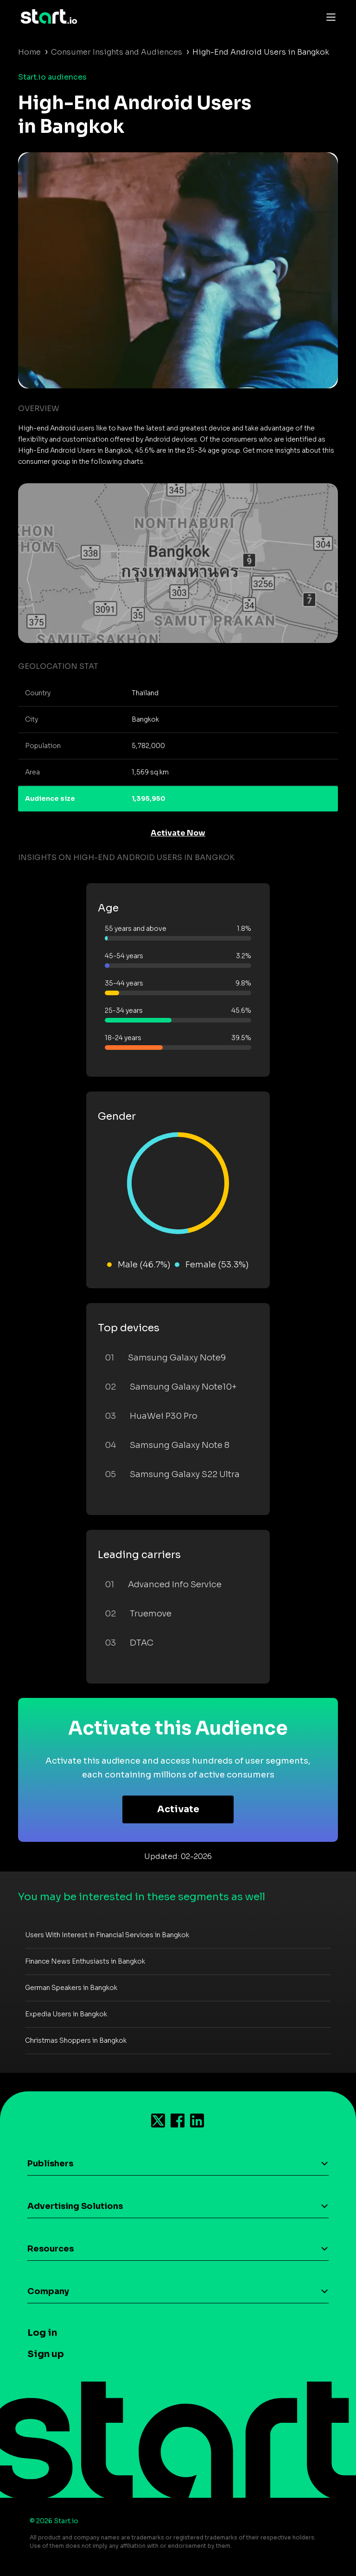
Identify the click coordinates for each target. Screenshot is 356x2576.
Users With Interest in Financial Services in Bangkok (107, 1935)
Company (48, 2291)
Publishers (50, 2163)
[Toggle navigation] (329, 17)
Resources (50, 2249)
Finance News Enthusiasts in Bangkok (85, 1961)
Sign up (45, 2354)
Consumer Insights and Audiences (116, 52)
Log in (42, 2333)
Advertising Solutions (75, 2206)
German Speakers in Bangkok (71, 1987)
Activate (178, 1809)
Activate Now (178, 833)
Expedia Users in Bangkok (66, 2014)
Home (29, 52)
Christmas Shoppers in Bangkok (76, 2040)
